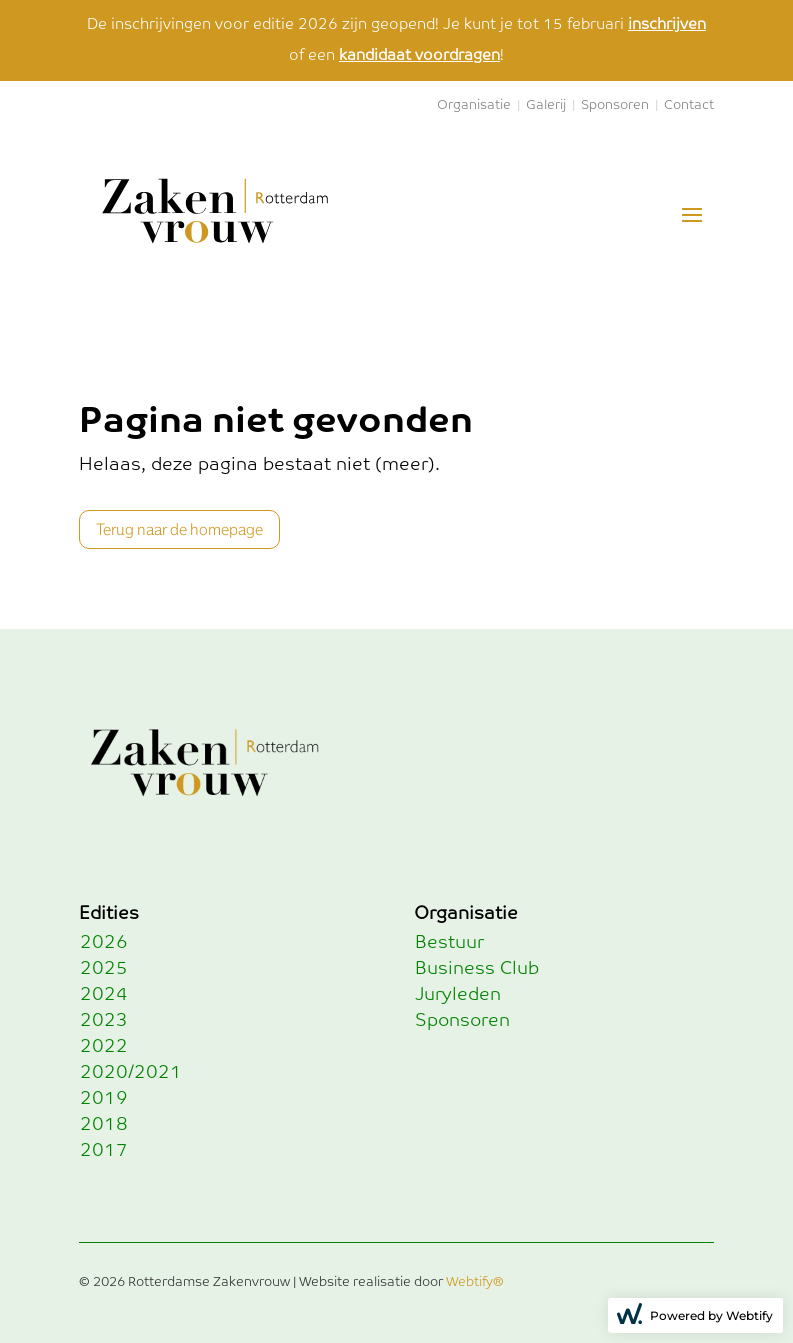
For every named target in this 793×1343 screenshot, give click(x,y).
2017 (104, 1151)
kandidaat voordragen (419, 55)
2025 (104, 969)
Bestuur (449, 943)
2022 (104, 1047)
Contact (689, 105)
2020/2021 (131, 1073)
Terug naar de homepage (179, 529)
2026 (104, 943)
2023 (104, 1021)
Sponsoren (615, 105)
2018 (104, 1125)
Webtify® (475, 1282)
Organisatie (474, 105)
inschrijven (667, 24)
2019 (104, 1099)
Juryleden (458, 995)
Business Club (477, 969)
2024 (104, 995)
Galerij (546, 105)
